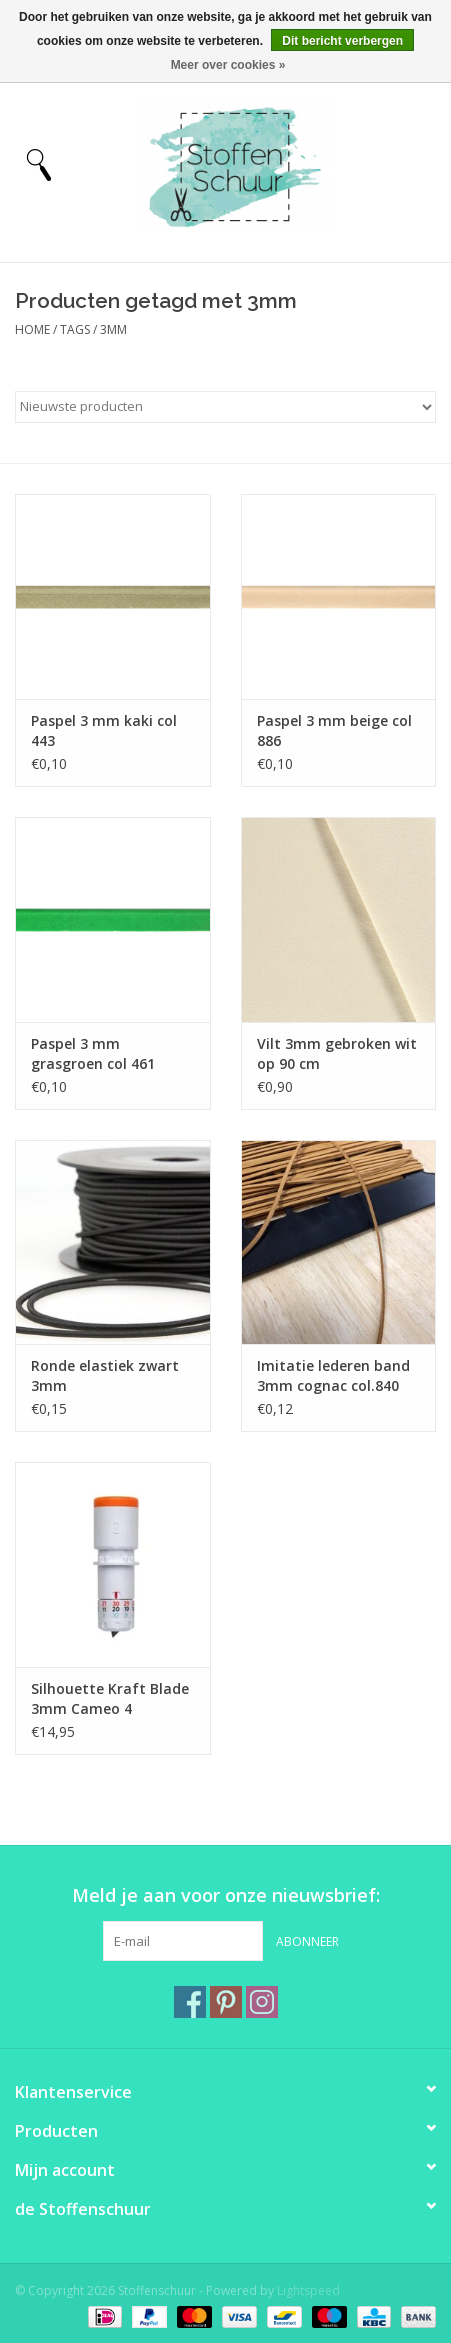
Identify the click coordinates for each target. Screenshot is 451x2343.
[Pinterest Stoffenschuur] (226, 2002)
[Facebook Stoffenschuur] (190, 2002)
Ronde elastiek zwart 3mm (105, 1375)
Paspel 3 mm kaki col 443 (104, 730)
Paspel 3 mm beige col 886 (334, 730)
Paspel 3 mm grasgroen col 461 (93, 1053)
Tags (75, 329)
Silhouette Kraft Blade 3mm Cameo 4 (110, 1698)
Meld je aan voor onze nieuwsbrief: (226, 1895)
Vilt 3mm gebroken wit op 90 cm (337, 1053)
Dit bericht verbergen (342, 41)
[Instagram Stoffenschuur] (262, 2002)
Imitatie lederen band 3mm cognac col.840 (333, 1375)
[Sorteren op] (225, 407)
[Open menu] (39, 164)
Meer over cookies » (228, 65)
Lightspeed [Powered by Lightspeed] (308, 2290)
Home (32, 329)
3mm (113, 329)
